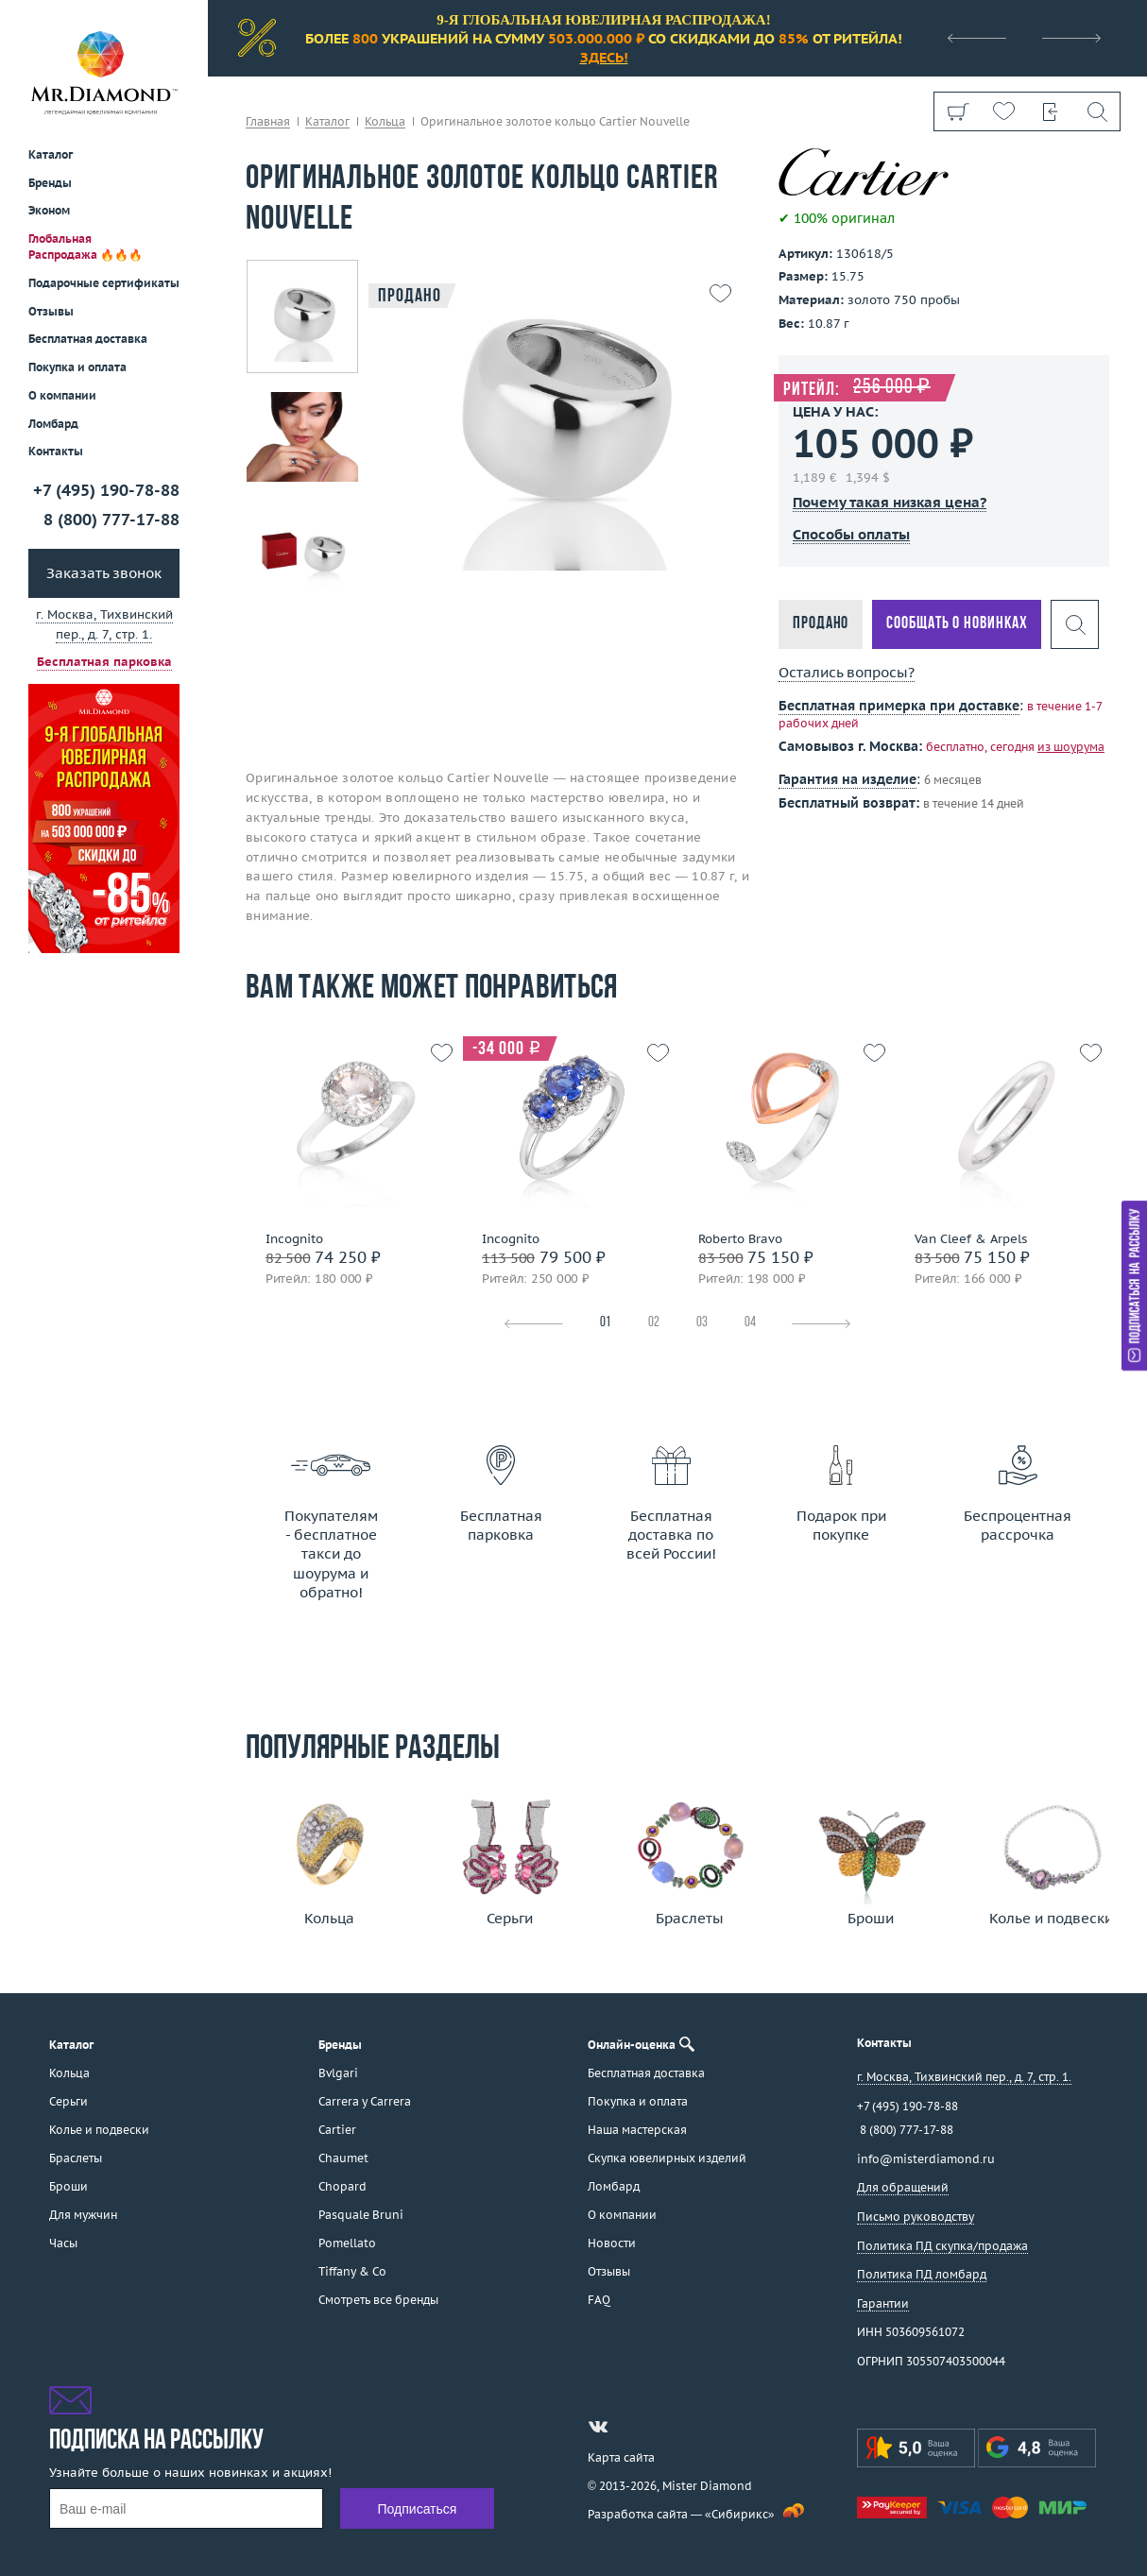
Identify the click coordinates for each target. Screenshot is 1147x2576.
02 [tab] (653, 1323)
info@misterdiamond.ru (926, 2159)
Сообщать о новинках (956, 624)
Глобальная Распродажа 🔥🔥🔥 (85, 246)
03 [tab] (702, 1323)
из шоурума (1070, 747)
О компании (62, 395)
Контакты (55, 451)
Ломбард (53, 424)
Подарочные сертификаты (104, 283)
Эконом (49, 210)
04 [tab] (750, 1323)
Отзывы (51, 311)
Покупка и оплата (77, 367)
